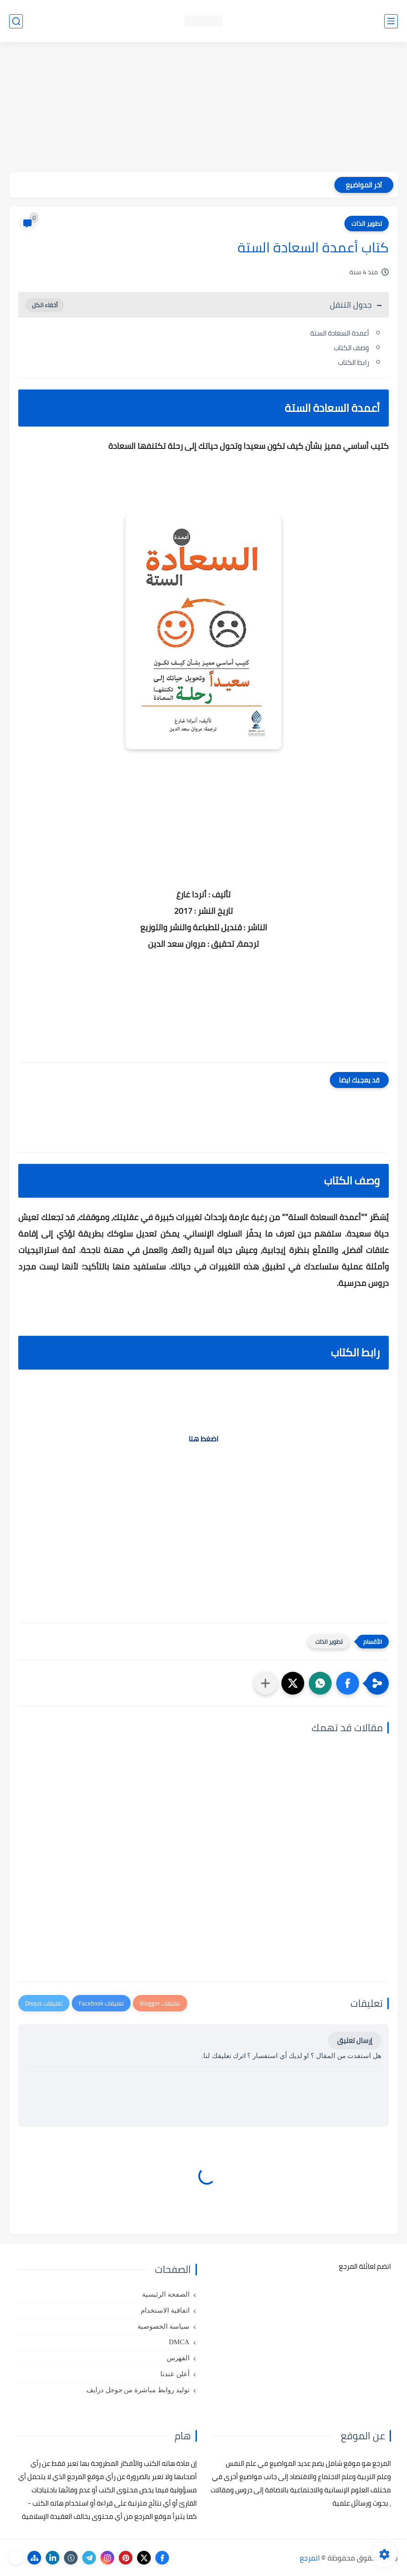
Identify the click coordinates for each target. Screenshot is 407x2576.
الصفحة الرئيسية (166, 2294)
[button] (347, 1683)
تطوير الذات (366, 223)
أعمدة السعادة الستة (339, 333)
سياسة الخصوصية (163, 2326)
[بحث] (16, 21)
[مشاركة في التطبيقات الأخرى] (265, 1683)
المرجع (310, 2558)
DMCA (179, 2342)
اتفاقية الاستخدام (165, 2310)
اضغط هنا (203, 1438)
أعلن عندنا (175, 2374)
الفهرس (178, 2358)
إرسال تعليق (354, 2040)
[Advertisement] (203, 108)
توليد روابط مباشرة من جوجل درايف (138, 2390)
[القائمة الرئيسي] (391, 21)
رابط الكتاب (353, 362)
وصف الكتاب (351, 347)
